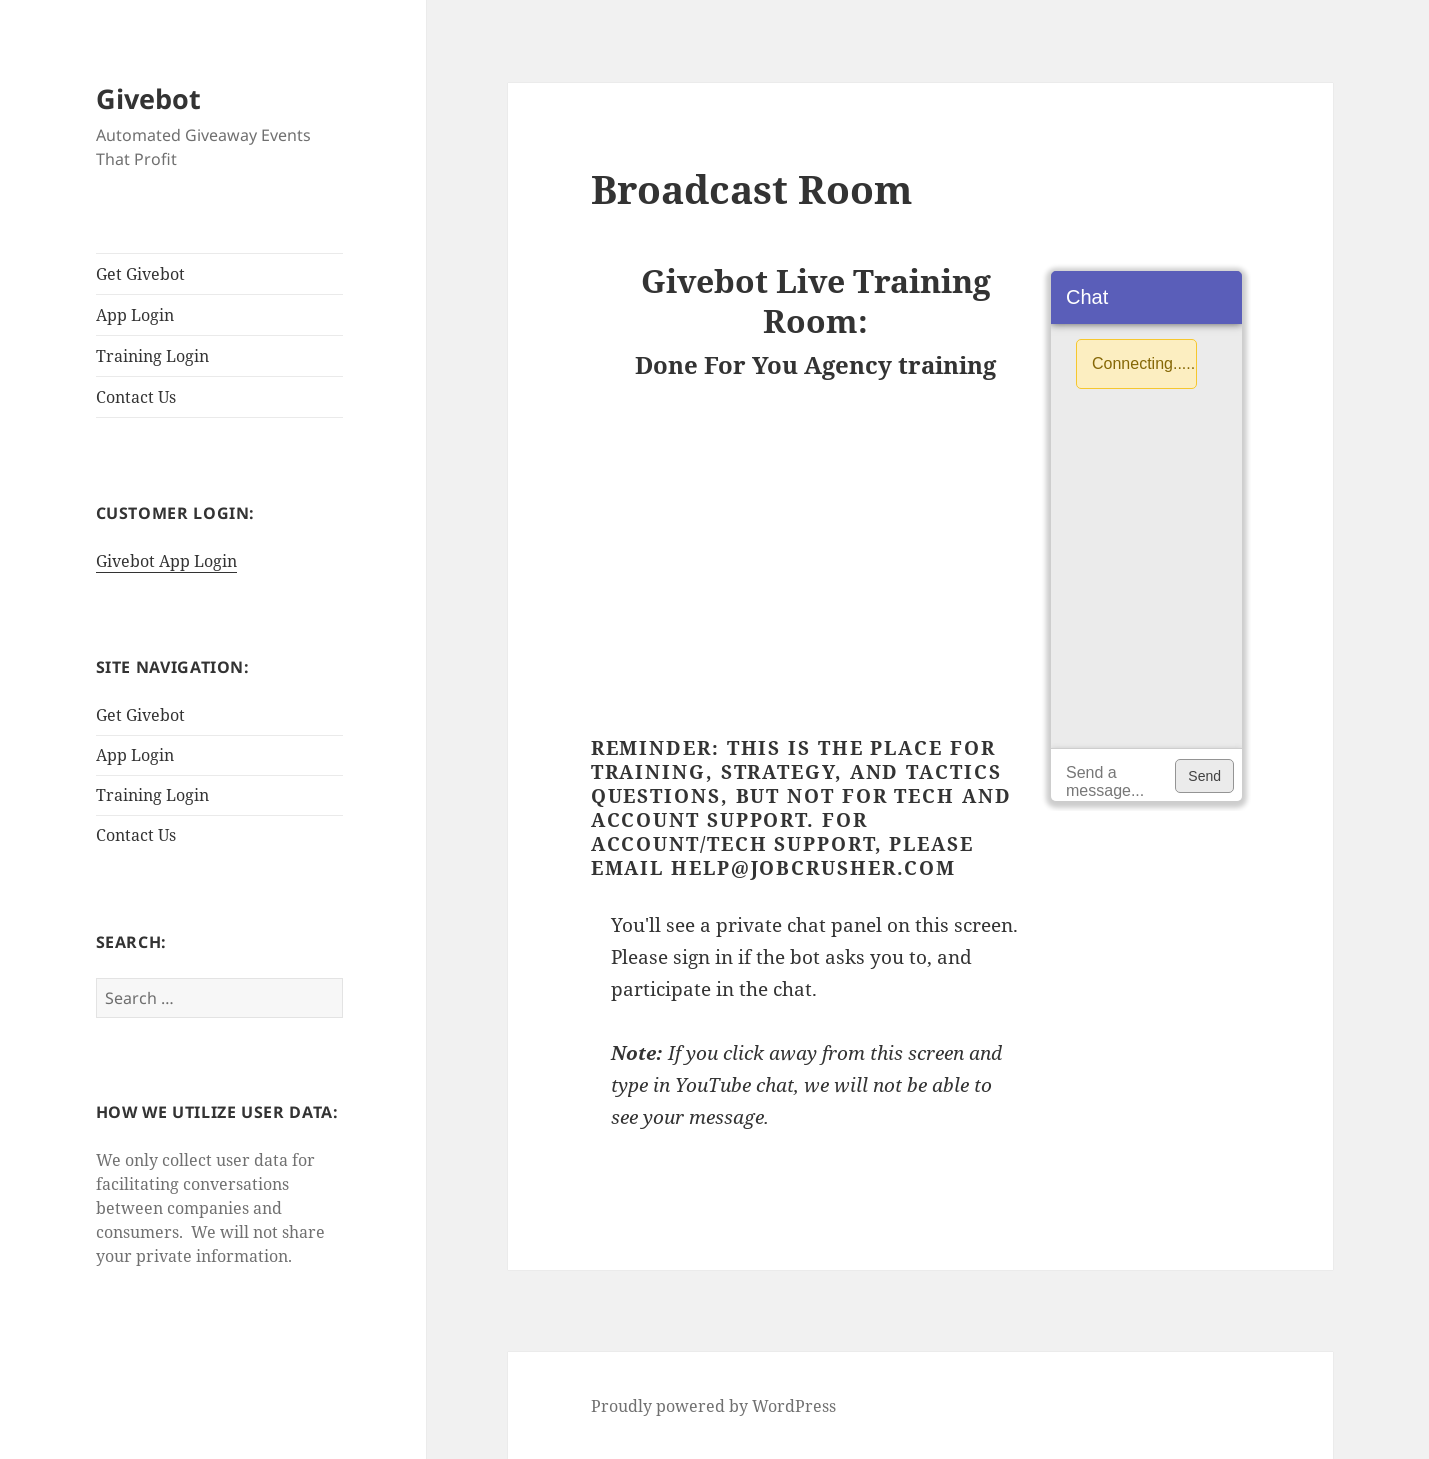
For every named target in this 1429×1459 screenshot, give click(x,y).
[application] (1145, 536)
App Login (135, 315)
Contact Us (136, 397)
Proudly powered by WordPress (713, 1406)
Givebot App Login (166, 561)
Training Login (152, 356)
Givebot (148, 98)
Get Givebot (140, 274)
